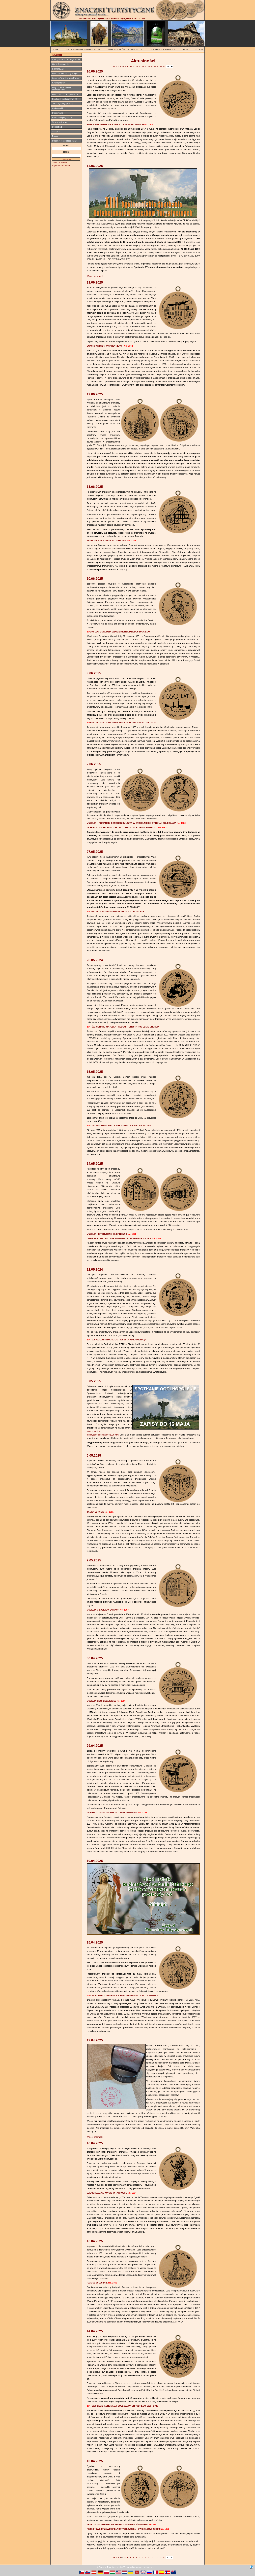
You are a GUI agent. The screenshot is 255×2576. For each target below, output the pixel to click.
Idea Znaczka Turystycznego (65, 73)
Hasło (66, 152)
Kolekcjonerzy (58, 83)
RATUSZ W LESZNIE (102, 2283)
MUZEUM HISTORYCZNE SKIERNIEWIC (112, 1234)
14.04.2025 (95, 2331)
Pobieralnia (57, 127)
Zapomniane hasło (61, 165)
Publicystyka (57, 113)
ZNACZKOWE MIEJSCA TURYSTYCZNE (82, 49)
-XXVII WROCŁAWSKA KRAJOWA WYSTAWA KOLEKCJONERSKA (122, 1995)
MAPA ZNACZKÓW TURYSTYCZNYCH (125, 49)
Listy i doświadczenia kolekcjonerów (61, 88)
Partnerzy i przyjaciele (62, 117)
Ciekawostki (57, 108)
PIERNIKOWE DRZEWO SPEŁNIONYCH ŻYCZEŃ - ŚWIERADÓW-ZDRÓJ (128, 2529)
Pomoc (55, 136)
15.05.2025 (95, 1071)
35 (143, 66)
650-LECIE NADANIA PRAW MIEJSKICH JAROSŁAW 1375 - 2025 (121, 722)
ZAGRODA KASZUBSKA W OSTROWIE (111, 540)
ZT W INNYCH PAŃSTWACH (162, 49)
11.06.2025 (95, 486)
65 (161, 66)
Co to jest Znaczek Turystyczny (66, 59)
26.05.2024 (95, 960)
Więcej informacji (95, 276)
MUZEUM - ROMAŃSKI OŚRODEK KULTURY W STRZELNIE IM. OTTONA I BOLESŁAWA (136, 823)
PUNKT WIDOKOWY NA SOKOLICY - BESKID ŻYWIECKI (120, 124)
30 (140, 66)
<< (114, 66)
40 (146, 66)
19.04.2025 (95, 1861)
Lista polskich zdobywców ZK (65, 94)
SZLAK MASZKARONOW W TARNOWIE (111, 2193)
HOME (55, 49)
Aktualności (57, 55)
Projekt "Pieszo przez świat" (64, 141)
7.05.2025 (94, 1560)
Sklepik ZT (57, 131)
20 (134, 66)
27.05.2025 (95, 851)
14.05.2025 (95, 1163)
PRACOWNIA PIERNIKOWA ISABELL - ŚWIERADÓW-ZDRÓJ (122, 2524)
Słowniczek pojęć (59, 122)
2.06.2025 (94, 764)
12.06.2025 (95, 394)
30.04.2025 (95, 1658)
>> (164, 66)
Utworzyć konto (59, 162)
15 (131, 66)
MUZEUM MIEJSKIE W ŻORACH (108, 1610)
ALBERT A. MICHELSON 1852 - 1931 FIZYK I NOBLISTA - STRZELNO (127, 827)
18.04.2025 (95, 1942)
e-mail (66, 145)
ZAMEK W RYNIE (100, 1512)
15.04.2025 (95, 2241)
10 (128, 66)
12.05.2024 (95, 1269)
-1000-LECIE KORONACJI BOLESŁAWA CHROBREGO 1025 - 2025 (122, 2406)
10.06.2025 (95, 578)
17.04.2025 (95, 2040)
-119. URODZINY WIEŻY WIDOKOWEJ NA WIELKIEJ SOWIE (119, 1125)
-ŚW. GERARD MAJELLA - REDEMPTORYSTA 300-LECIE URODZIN (123, 1027)
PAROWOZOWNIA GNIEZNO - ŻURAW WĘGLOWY (117, 1812)
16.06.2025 (95, 71)
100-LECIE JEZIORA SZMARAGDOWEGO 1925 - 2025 (115, 911)
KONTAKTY (185, 49)
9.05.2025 (94, 1381)
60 (158, 66)
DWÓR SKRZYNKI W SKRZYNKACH (110, 346)
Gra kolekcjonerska (60, 64)
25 (137, 66)
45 (149, 66)
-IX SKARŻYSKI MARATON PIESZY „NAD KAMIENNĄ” (116, 1339)
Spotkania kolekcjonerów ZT (64, 99)
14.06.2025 (95, 166)
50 (152, 66)
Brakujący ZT (58, 69)
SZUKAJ (199, 49)
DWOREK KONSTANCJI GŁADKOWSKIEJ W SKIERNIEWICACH (124, 1238)
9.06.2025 (94, 673)
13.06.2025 (95, 282)
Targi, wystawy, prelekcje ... (64, 104)
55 (155, 66)
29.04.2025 (95, 1745)
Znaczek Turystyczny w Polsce (65, 78)
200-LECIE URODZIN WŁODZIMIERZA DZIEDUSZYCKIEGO (118, 631)
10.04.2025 (95, 2461)
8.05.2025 (94, 1455)
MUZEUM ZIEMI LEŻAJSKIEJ (106, 1701)
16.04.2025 (95, 2143)
